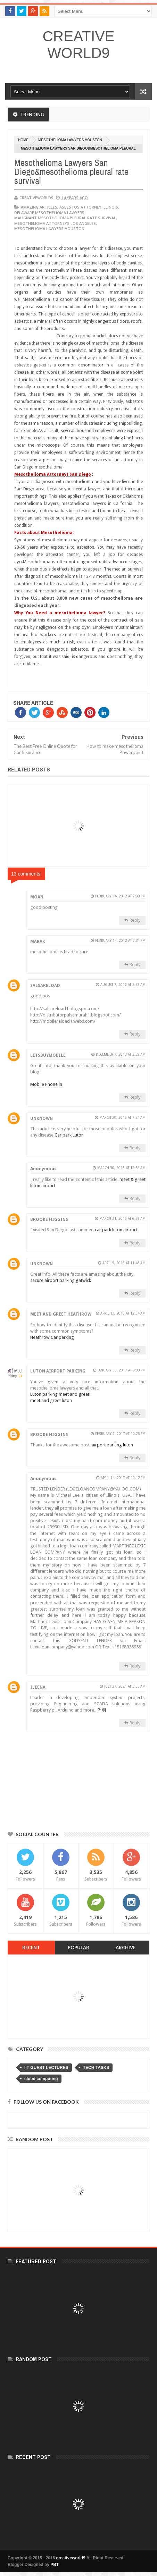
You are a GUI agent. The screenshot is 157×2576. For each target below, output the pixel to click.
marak (37, 941)
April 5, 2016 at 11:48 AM (124, 1263)
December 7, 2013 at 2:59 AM (121, 1054)
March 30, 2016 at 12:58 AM (121, 1168)
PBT (54, 2564)
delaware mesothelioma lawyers (49, 212)
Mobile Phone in (46, 1084)
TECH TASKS (96, 2067)
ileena (38, 1687)
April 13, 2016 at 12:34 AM (123, 1313)
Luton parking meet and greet (59, 1394)
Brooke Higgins (49, 1219)
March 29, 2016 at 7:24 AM (122, 1118)
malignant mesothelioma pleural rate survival (65, 217)
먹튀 (101, 1710)
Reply (135, 920)
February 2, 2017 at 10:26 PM (120, 1434)
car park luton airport (116, 1229)
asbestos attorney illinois (88, 207)
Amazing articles (39, 207)
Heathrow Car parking (52, 1337)
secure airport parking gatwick (60, 1280)
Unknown (41, 1118)
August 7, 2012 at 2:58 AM (123, 985)
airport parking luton (112, 1444)
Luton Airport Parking (57, 1371)
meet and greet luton (51, 1400)
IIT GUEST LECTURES (46, 2067)
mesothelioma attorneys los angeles (55, 223)
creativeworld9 (79, 44)
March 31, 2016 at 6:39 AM (122, 1219)
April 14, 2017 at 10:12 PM (123, 1478)
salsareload (45, 985)
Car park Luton (69, 1135)
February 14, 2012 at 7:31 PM (120, 941)
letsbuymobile (48, 1055)
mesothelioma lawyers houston (70, 140)
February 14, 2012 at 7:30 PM (120, 896)
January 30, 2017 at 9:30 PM (122, 1370)
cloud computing (41, 2078)
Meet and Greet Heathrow (60, 1314)
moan (36, 897)
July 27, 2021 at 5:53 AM (125, 1686)
